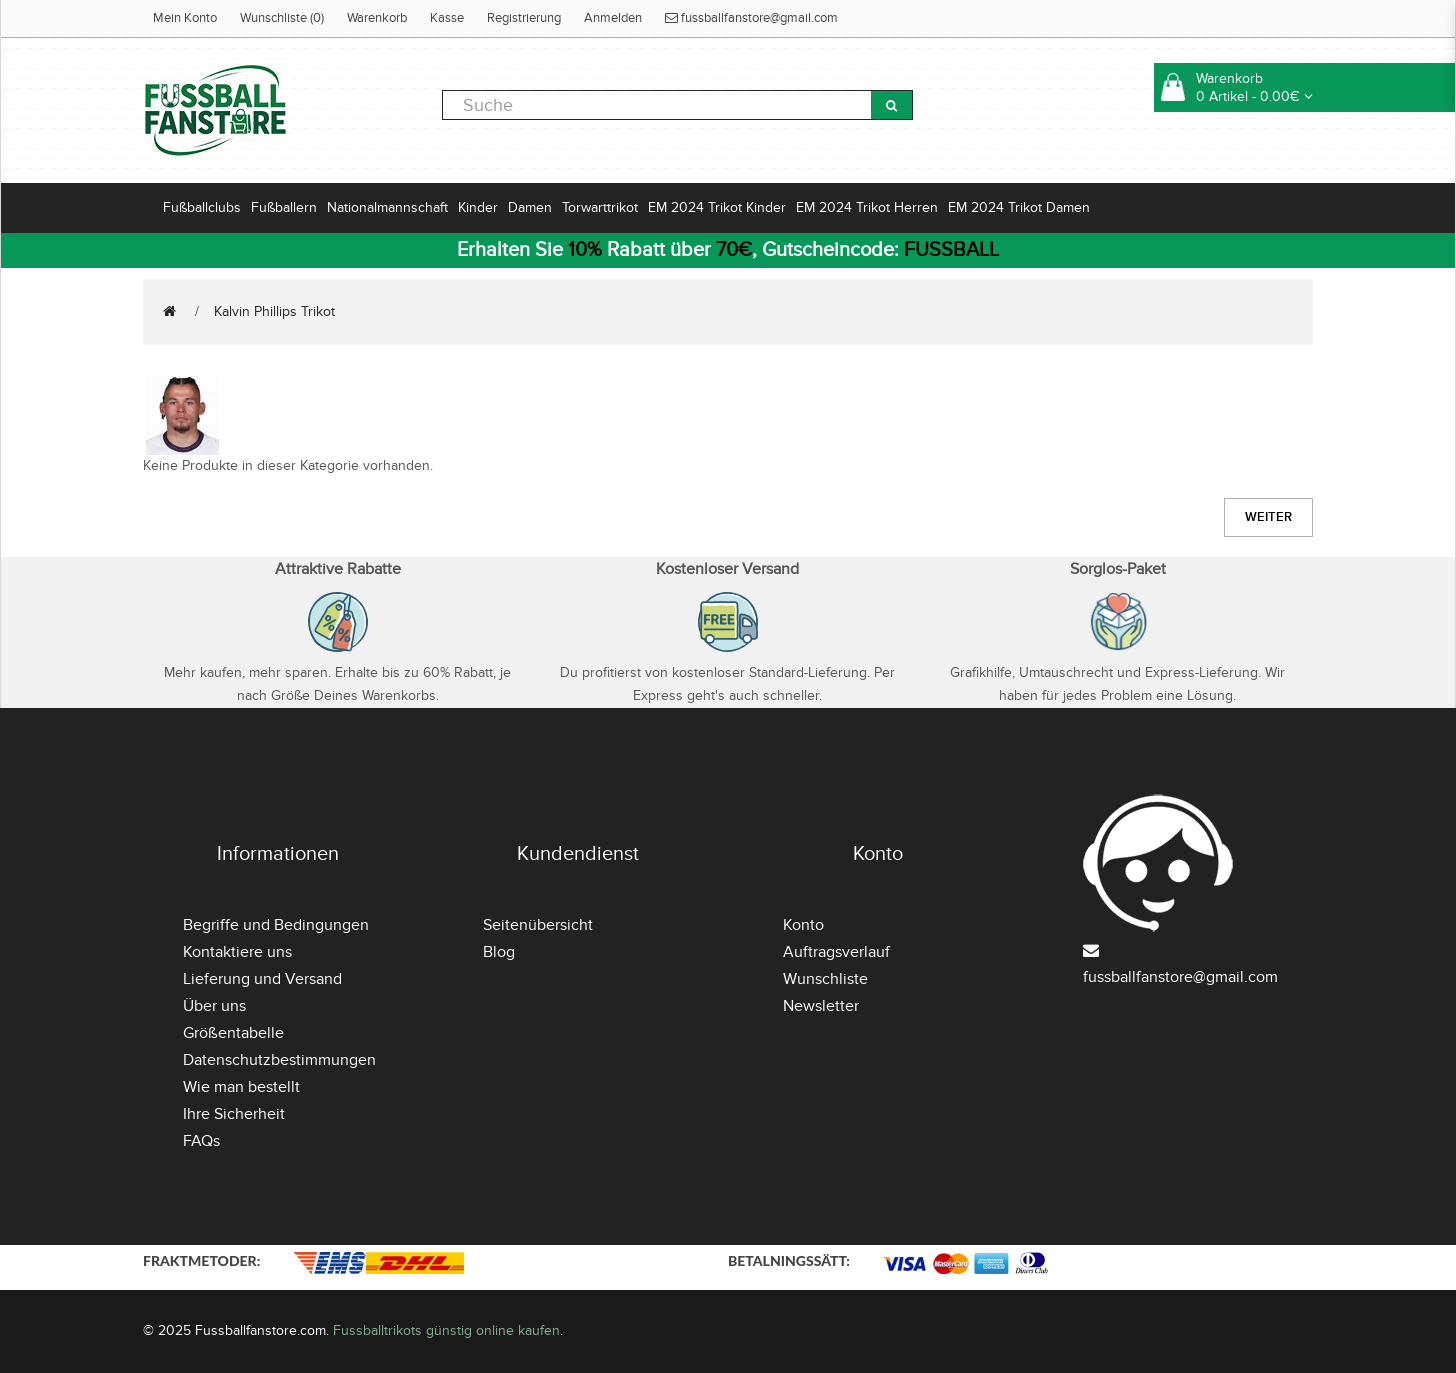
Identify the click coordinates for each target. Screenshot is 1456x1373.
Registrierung (524, 18)
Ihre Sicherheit (234, 1114)
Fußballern (284, 207)
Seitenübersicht (538, 925)
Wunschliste (825, 979)
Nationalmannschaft (387, 207)
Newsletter (821, 1006)
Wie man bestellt (241, 1087)
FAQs (201, 1141)
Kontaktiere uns (237, 952)
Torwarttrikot (600, 207)
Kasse (447, 18)
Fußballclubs (202, 207)
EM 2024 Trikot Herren (867, 207)
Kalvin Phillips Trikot (274, 311)
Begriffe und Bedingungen (276, 925)
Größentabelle (233, 1033)
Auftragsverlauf (836, 952)
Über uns (214, 1006)
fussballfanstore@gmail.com (751, 18)
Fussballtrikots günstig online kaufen (446, 1330)
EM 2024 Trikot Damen (1019, 207)
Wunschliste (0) (282, 18)
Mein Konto (185, 18)
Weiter (1268, 517)
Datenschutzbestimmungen (279, 1060)
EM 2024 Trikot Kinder (717, 207)
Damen (530, 207)
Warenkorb (377, 18)
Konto (803, 925)
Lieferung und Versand (262, 979)
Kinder (478, 207)
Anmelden (613, 18)
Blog (499, 952)
